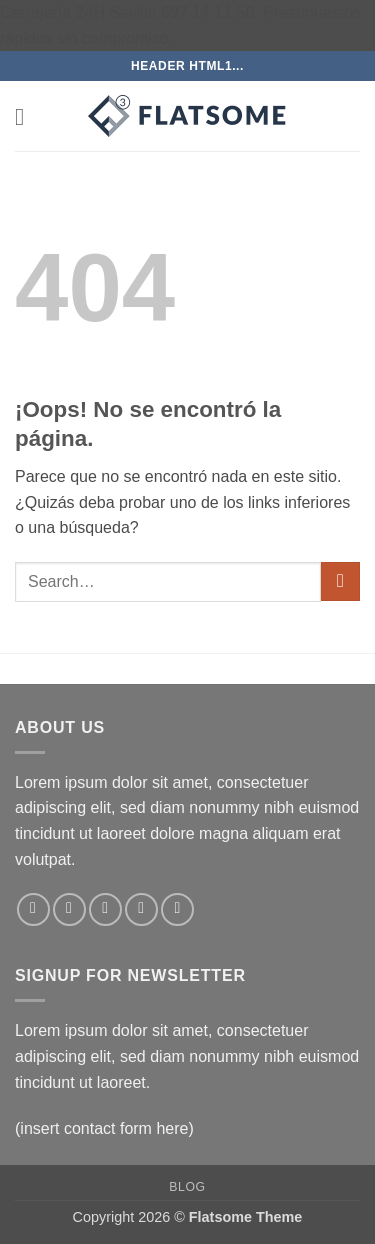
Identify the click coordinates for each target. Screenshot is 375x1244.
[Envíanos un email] (141, 909)
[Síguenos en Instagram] (69, 909)
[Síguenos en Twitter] (105, 909)
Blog (187, 1187)
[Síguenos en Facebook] (33, 909)
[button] (27, 116)
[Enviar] (340, 581)
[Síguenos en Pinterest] (177, 909)
